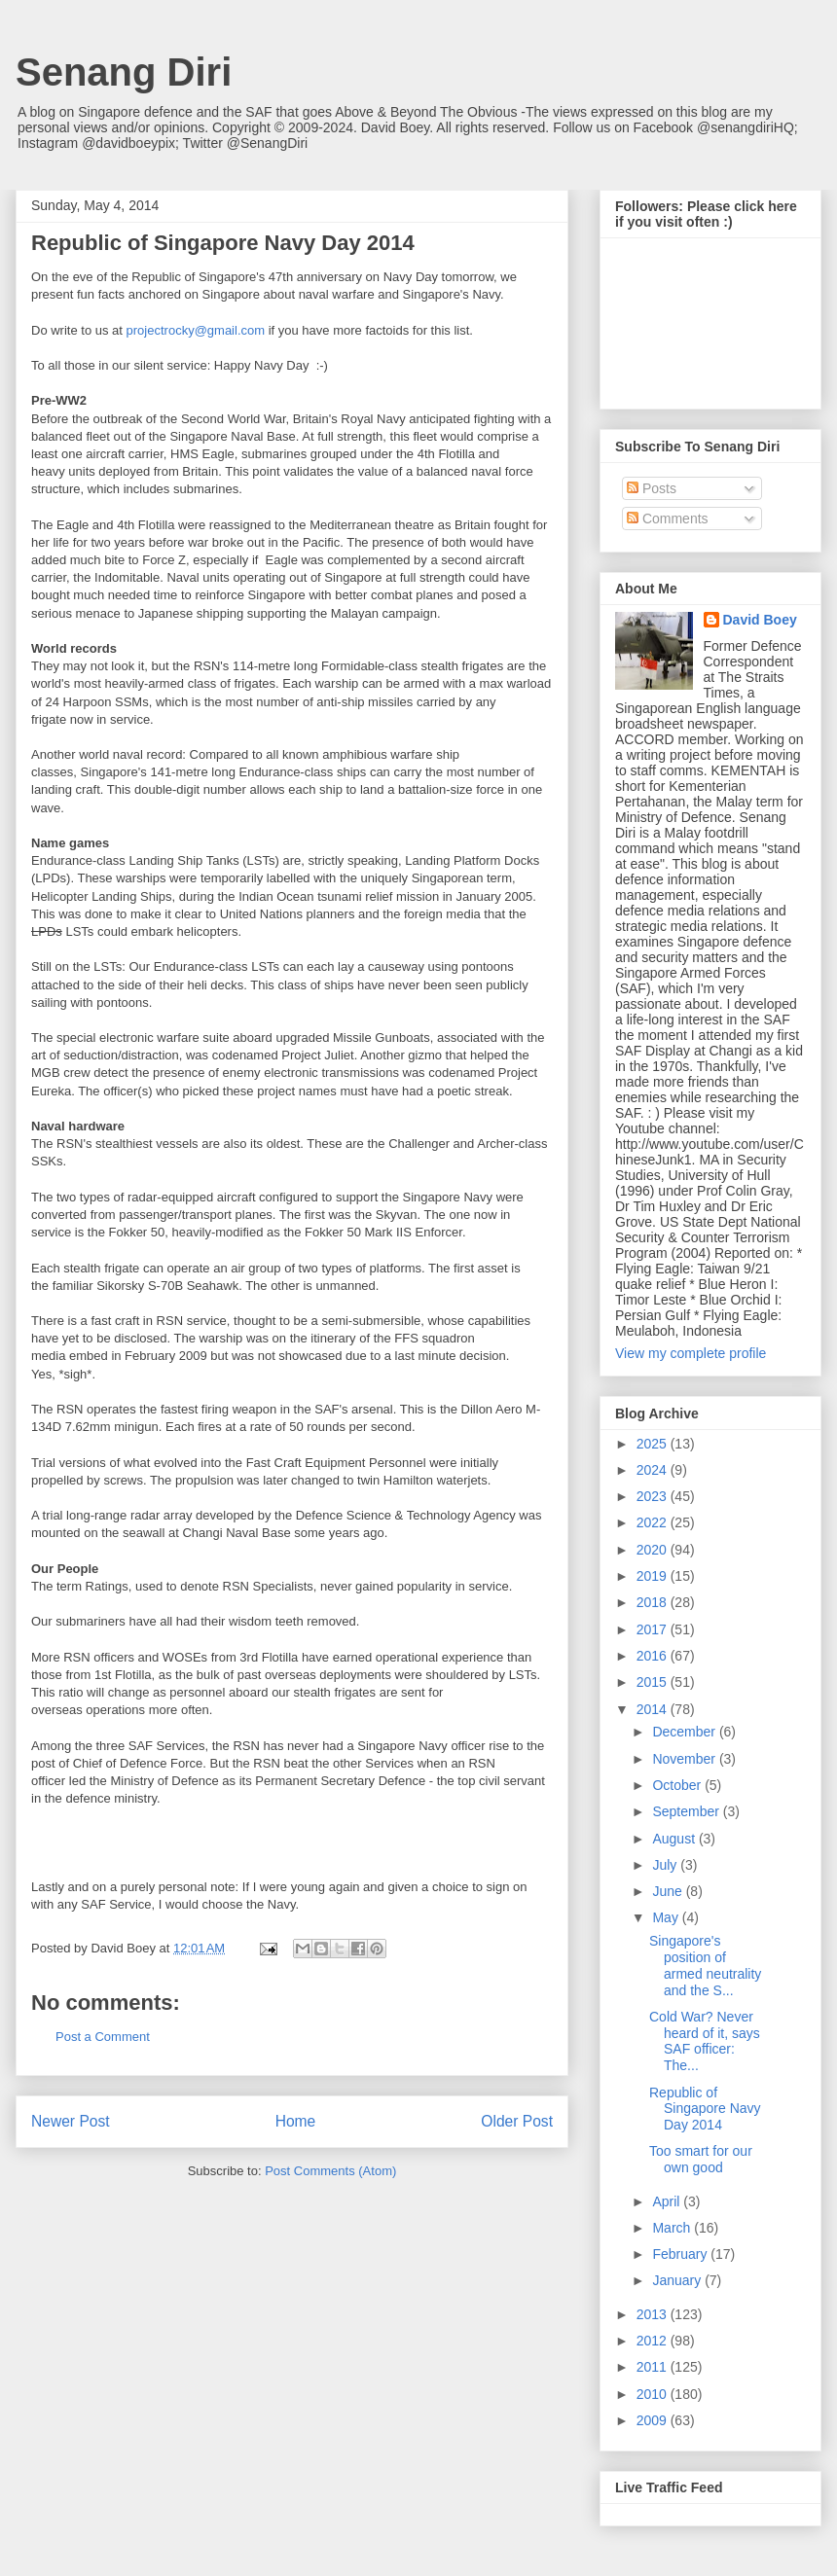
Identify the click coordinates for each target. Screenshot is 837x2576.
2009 (654, 2420)
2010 (654, 2394)
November (685, 1759)
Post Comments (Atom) (330, 2171)
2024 (654, 1470)
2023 (654, 1496)
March (673, 2228)
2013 (654, 2314)
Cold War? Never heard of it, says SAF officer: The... (704, 2041)
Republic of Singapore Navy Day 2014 (705, 2109)
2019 (654, 1576)
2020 (654, 1549)
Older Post (517, 2121)
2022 (654, 1522)
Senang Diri (124, 72)
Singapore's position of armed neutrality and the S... (705, 1965)
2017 (654, 1629)
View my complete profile (690, 1353)
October (678, 1785)
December (685, 1731)
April (667, 2201)
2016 (654, 1656)
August (675, 1838)
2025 (654, 1443)
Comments (668, 518)
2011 (654, 2367)
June (668, 1891)
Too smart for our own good (700, 2159)
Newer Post (70, 2121)
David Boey (760, 619)
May (666, 1917)
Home (295, 2121)
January (678, 2280)
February (681, 2254)
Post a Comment (102, 2036)
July (666, 1865)
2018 (654, 1602)
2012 (654, 2340)
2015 (654, 1682)
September (687, 1811)
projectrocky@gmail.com (196, 330)
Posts (651, 488)
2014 (654, 1709)
